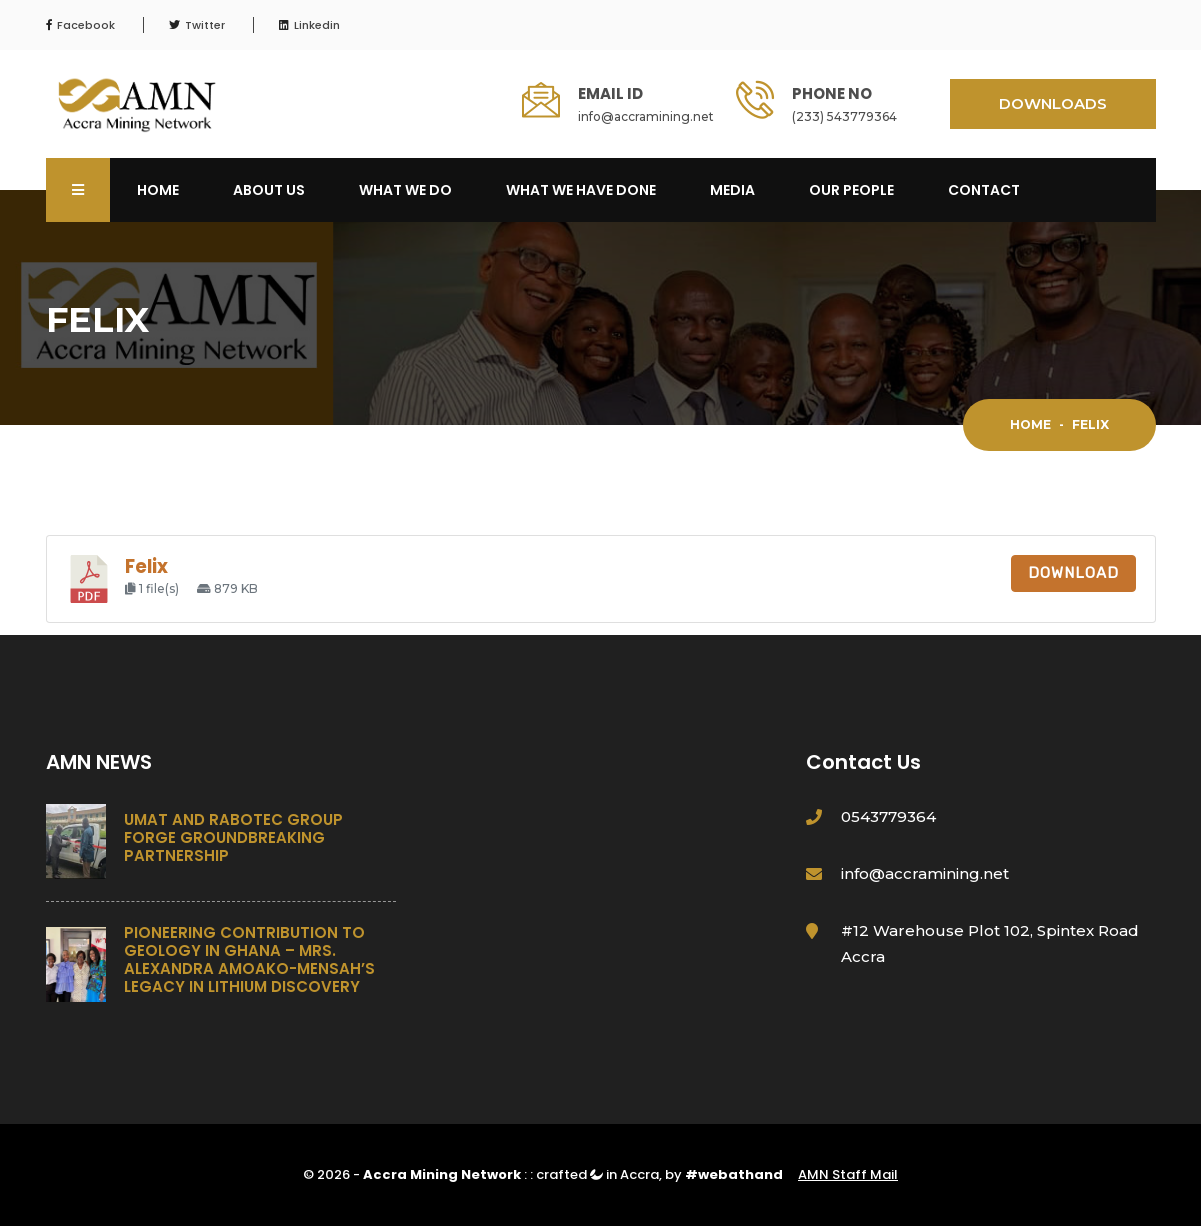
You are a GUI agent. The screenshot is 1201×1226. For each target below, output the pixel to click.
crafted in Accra (597, 1174)
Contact (984, 190)
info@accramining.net (646, 116)
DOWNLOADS (1053, 103)
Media (732, 190)
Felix (146, 566)
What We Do (405, 190)
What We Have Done (581, 190)
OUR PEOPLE (851, 190)
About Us (269, 190)
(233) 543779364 (844, 116)
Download (1073, 573)
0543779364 (888, 816)
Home (158, 190)
